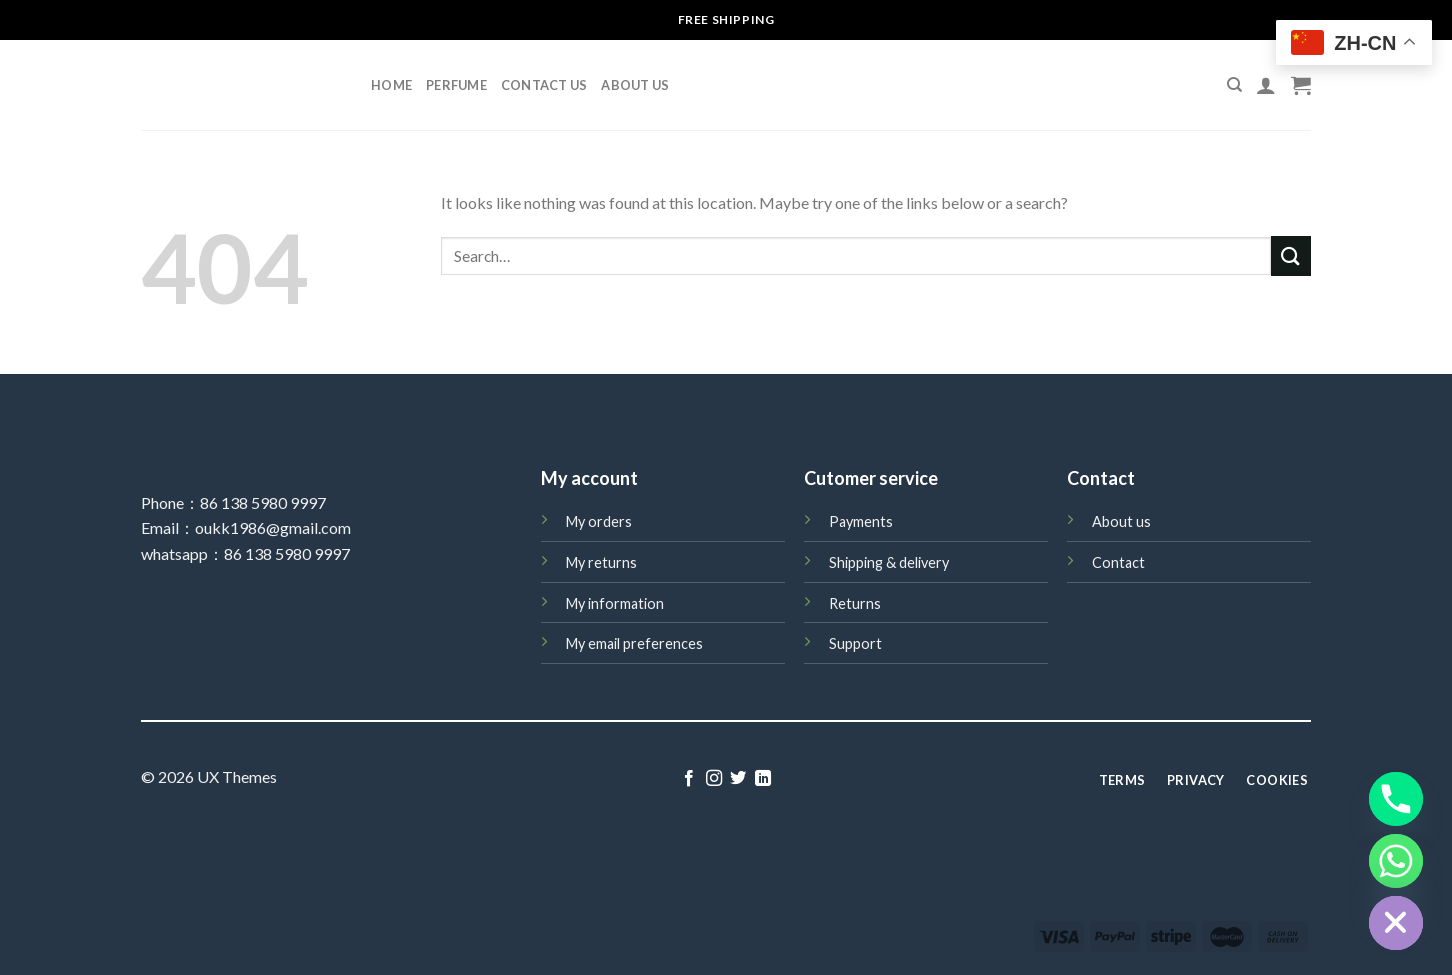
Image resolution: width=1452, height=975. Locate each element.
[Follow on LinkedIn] (763, 779)
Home (391, 85)
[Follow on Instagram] (714, 779)
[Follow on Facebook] (689, 779)
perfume (456, 85)
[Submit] (1291, 255)
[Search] (1234, 85)
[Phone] (1396, 799)
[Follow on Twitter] (738, 779)
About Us (635, 85)
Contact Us (544, 85)
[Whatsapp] (1396, 861)
